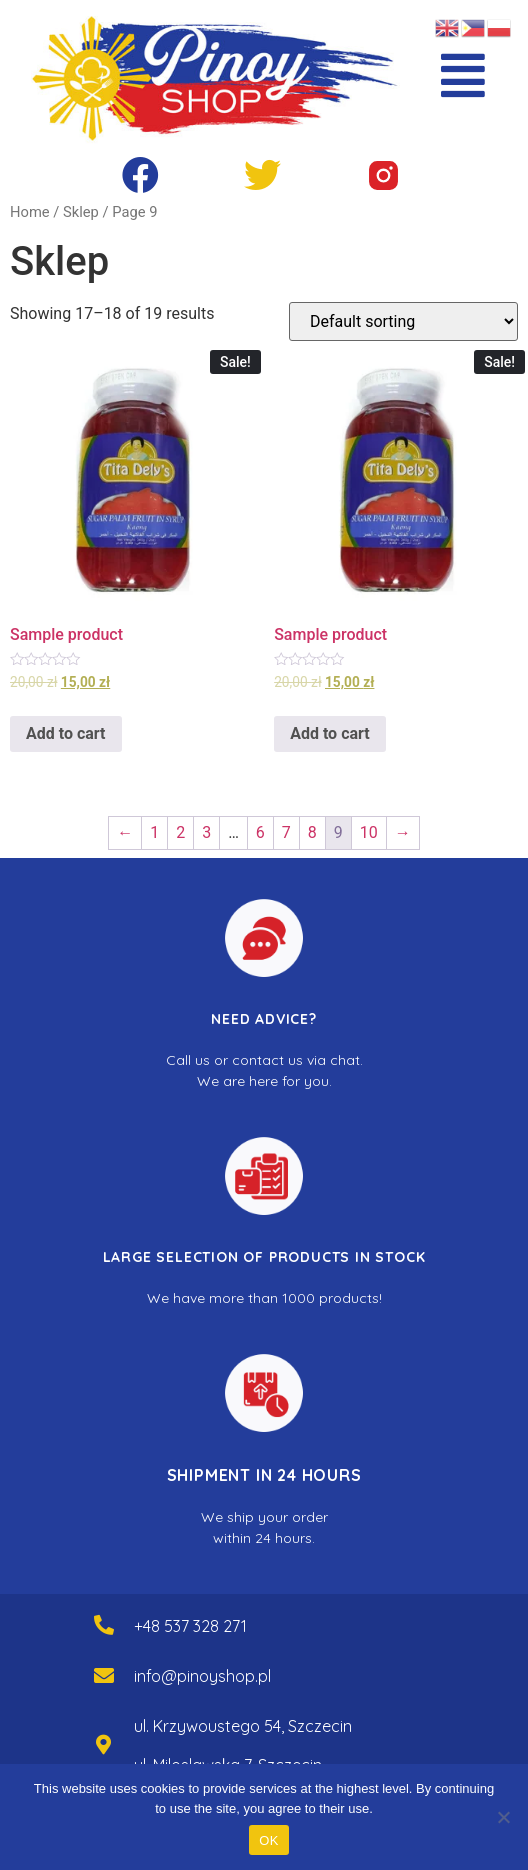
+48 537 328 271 (190, 1626)
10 (369, 832)
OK (268, 1840)
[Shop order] (403, 321)
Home (30, 212)
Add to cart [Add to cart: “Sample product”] (66, 733)
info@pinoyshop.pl (202, 1676)
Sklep (81, 212)
